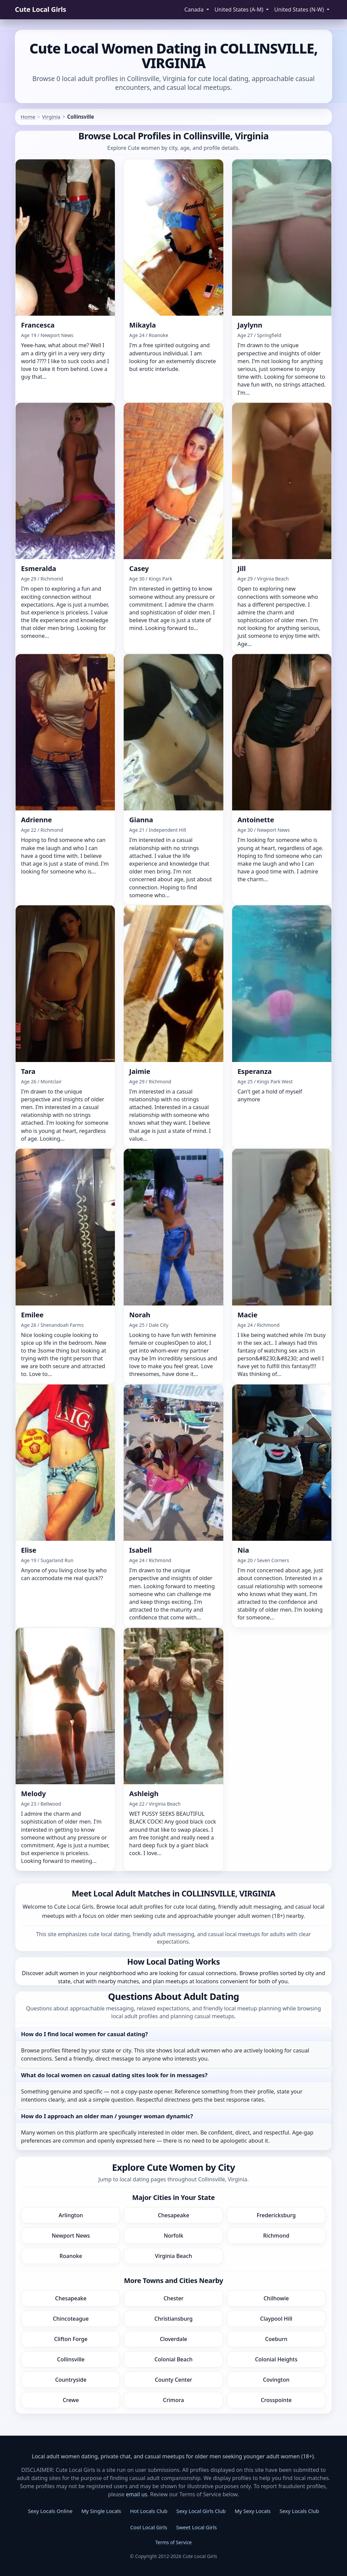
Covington (276, 2379)
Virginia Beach (173, 2256)
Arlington (71, 2215)
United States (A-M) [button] (240, 9)
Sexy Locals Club (299, 2511)
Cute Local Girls (40, 9)
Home (28, 116)
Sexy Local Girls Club (201, 2511)
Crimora (173, 2400)
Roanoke (70, 2256)
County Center (173, 2379)
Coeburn (276, 2339)
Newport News (71, 2235)
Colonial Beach (174, 2359)
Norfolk (173, 2235)
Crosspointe (276, 2400)
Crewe (71, 2400)
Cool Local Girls (148, 2527)
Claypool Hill (276, 2318)
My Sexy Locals (253, 2511)
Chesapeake (173, 2215)
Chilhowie (276, 2298)
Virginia (51, 116)
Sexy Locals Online (50, 2511)
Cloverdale (173, 2339)
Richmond (276, 2235)
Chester (173, 2298)
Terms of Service (173, 2542)
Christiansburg (174, 2318)
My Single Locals (101, 2511)
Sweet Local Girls (196, 2527)
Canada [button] (194, 9)
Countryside (71, 2379)
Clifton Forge (71, 2339)
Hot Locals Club (148, 2511)
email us (136, 2494)
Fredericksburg (276, 2215)
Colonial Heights (276, 2359)
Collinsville (70, 2359)
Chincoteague (71, 2318)
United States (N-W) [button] (299, 9)
